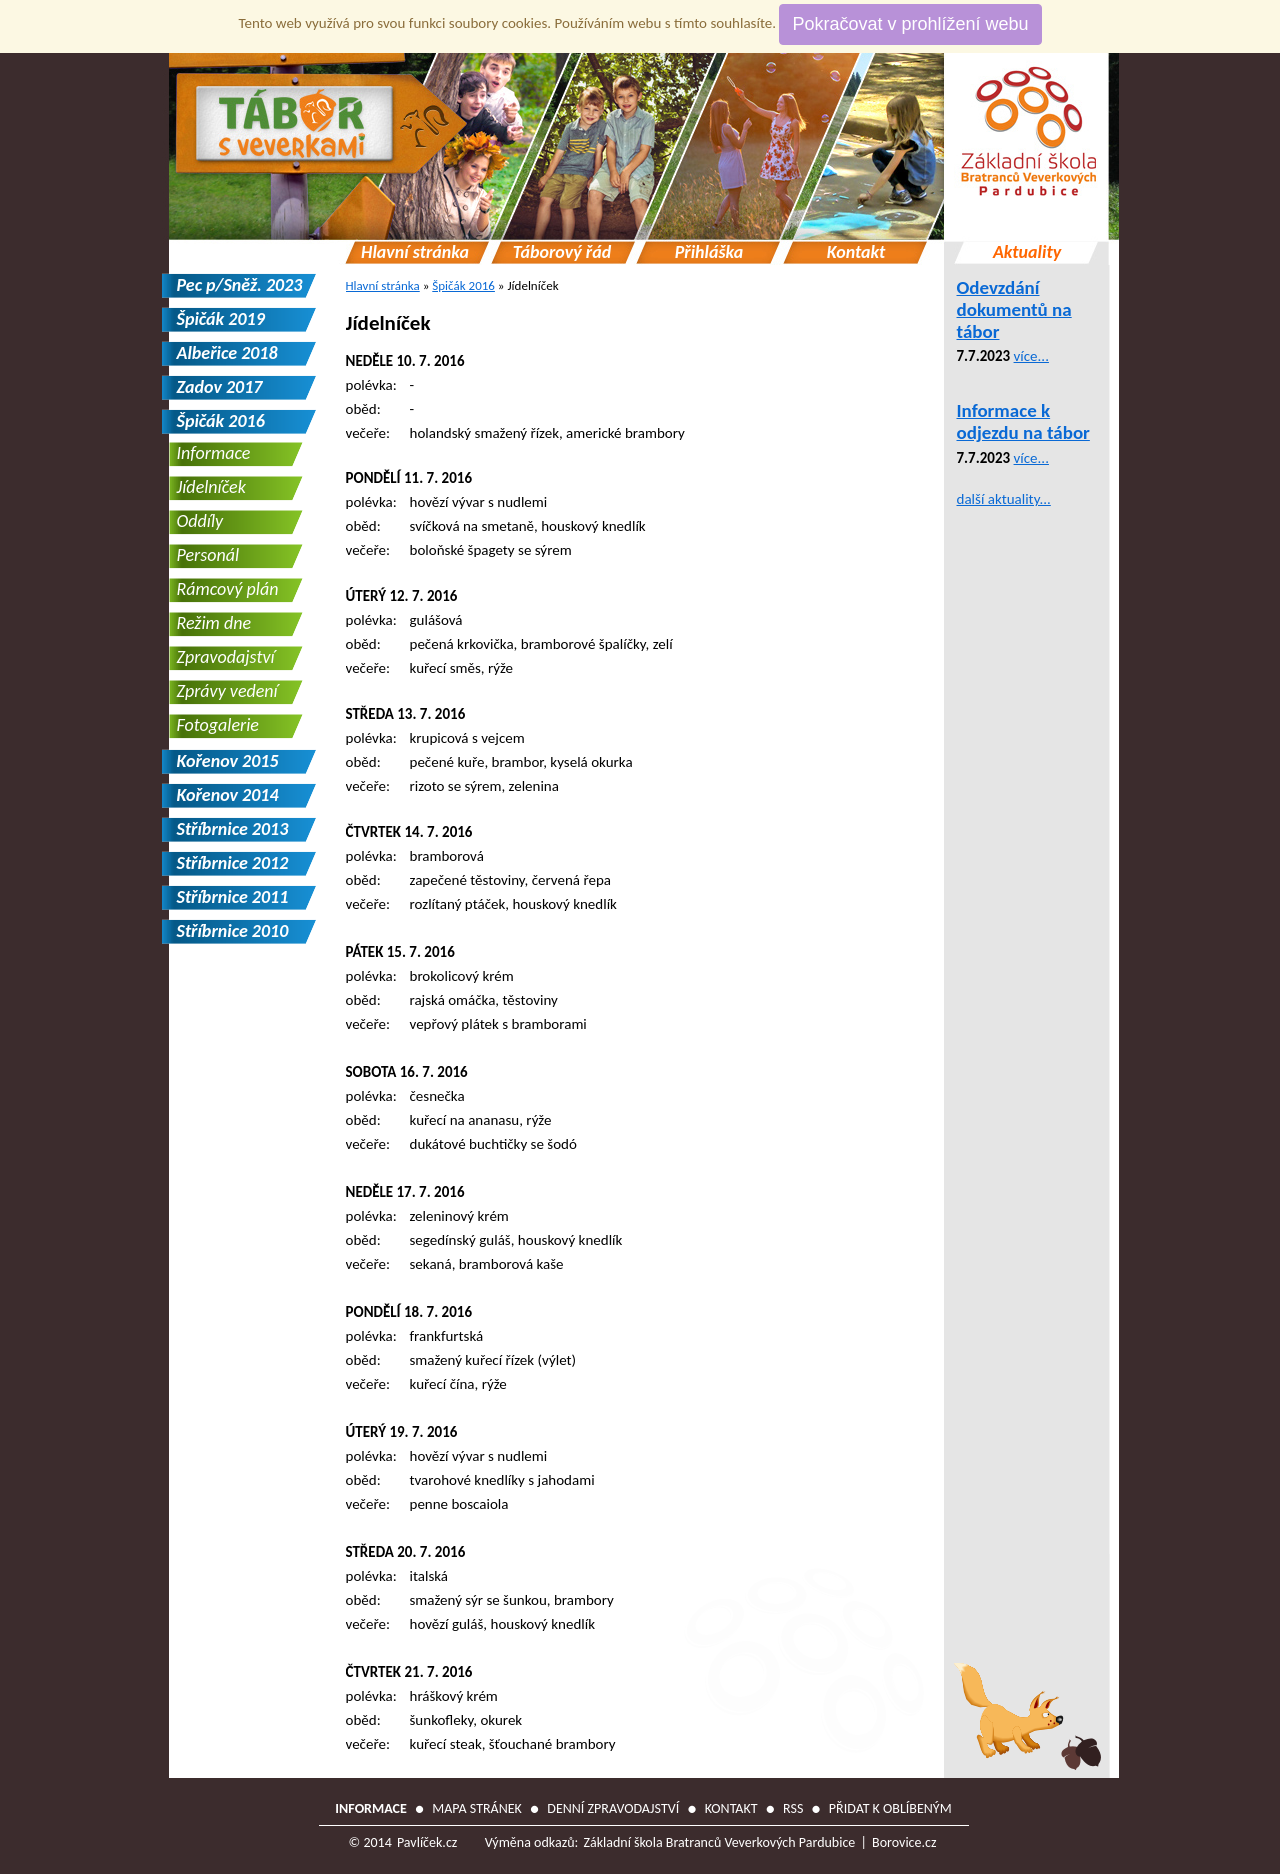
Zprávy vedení (227, 691)
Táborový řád (562, 252)
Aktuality (1027, 252)
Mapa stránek (477, 1808)
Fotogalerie (218, 725)
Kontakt (856, 252)
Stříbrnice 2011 (233, 897)
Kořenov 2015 (228, 761)
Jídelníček (388, 323)
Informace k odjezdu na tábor (1023, 421)
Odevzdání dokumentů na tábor (1014, 309)
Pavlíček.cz (427, 1842)
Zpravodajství (226, 657)
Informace (214, 453)
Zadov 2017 (220, 387)
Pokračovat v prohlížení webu (910, 24)
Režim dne (214, 623)
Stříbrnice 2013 (233, 829)
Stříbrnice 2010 (233, 931)
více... (1031, 356)
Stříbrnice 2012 (233, 863)
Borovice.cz (904, 1842)
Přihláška (709, 252)
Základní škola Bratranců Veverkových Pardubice (719, 1842)
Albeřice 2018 (227, 353)
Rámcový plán (228, 589)
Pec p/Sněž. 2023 (240, 285)
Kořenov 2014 (228, 795)
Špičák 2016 (463, 285)
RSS (793, 1808)
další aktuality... (1004, 499)
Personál (208, 555)
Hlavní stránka (415, 252)
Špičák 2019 (221, 319)
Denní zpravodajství (613, 1808)
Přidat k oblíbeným (890, 1808)
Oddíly (200, 521)
